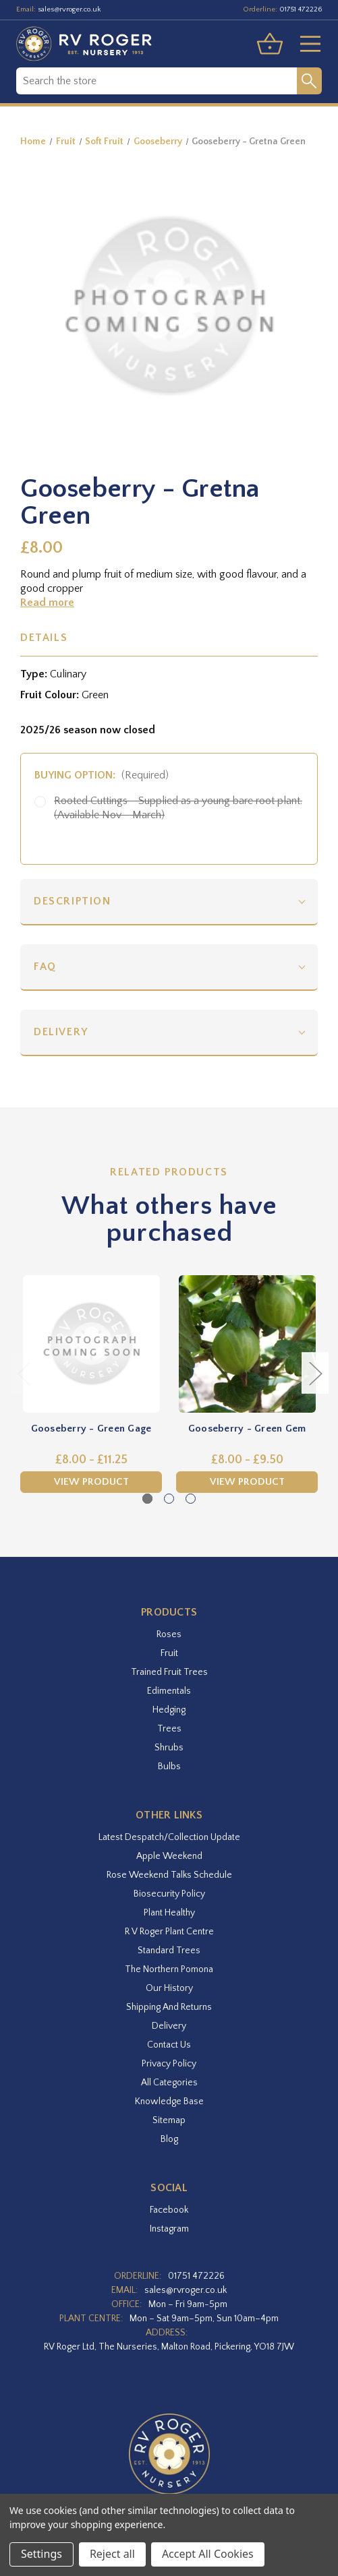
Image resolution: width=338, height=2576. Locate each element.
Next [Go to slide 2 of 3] (315, 1372)
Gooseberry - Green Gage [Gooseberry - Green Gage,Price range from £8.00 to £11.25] (91, 1428)
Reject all (112, 2553)
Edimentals (169, 1691)
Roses (169, 1634)
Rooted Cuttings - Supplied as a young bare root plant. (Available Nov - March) (178, 808)
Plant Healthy (169, 1912)
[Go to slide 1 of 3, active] (147, 1499)
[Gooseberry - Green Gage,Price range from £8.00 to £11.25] (91, 1344)
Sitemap (169, 2120)
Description (72, 901)
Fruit (169, 1653)
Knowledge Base (169, 2101)
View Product (91, 1482)
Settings (41, 2553)
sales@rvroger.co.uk (69, 9)
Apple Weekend (169, 1856)
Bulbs (169, 1766)
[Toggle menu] (305, 44)
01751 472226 (300, 9)
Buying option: (101, 775)
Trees (169, 1728)
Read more (47, 602)
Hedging (169, 1710)
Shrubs (169, 1747)
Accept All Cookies (208, 2553)
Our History (169, 1988)
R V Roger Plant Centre (169, 1931)
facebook (169, 2210)
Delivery (61, 1032)
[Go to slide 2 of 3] (169, 1499)
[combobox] (156, 80)
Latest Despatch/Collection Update (169, 1837)
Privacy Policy (169, 2063)
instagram (169, 2229)
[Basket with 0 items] (270, 43)
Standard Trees (169, 1950)
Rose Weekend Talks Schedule (169, 1875)
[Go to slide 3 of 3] (191, 1499)
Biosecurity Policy (169, 1894)
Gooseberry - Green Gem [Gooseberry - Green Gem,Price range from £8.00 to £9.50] (247, 1428)
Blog (169, 2139)
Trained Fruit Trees (169, 1672)
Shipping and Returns (169, 2007)
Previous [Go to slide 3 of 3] (23, 1372)
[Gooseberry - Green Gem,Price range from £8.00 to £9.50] (247, 1344)
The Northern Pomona (169, 1969)
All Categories (169, 2082)
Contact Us (169, 2045)
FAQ (45, 966)
